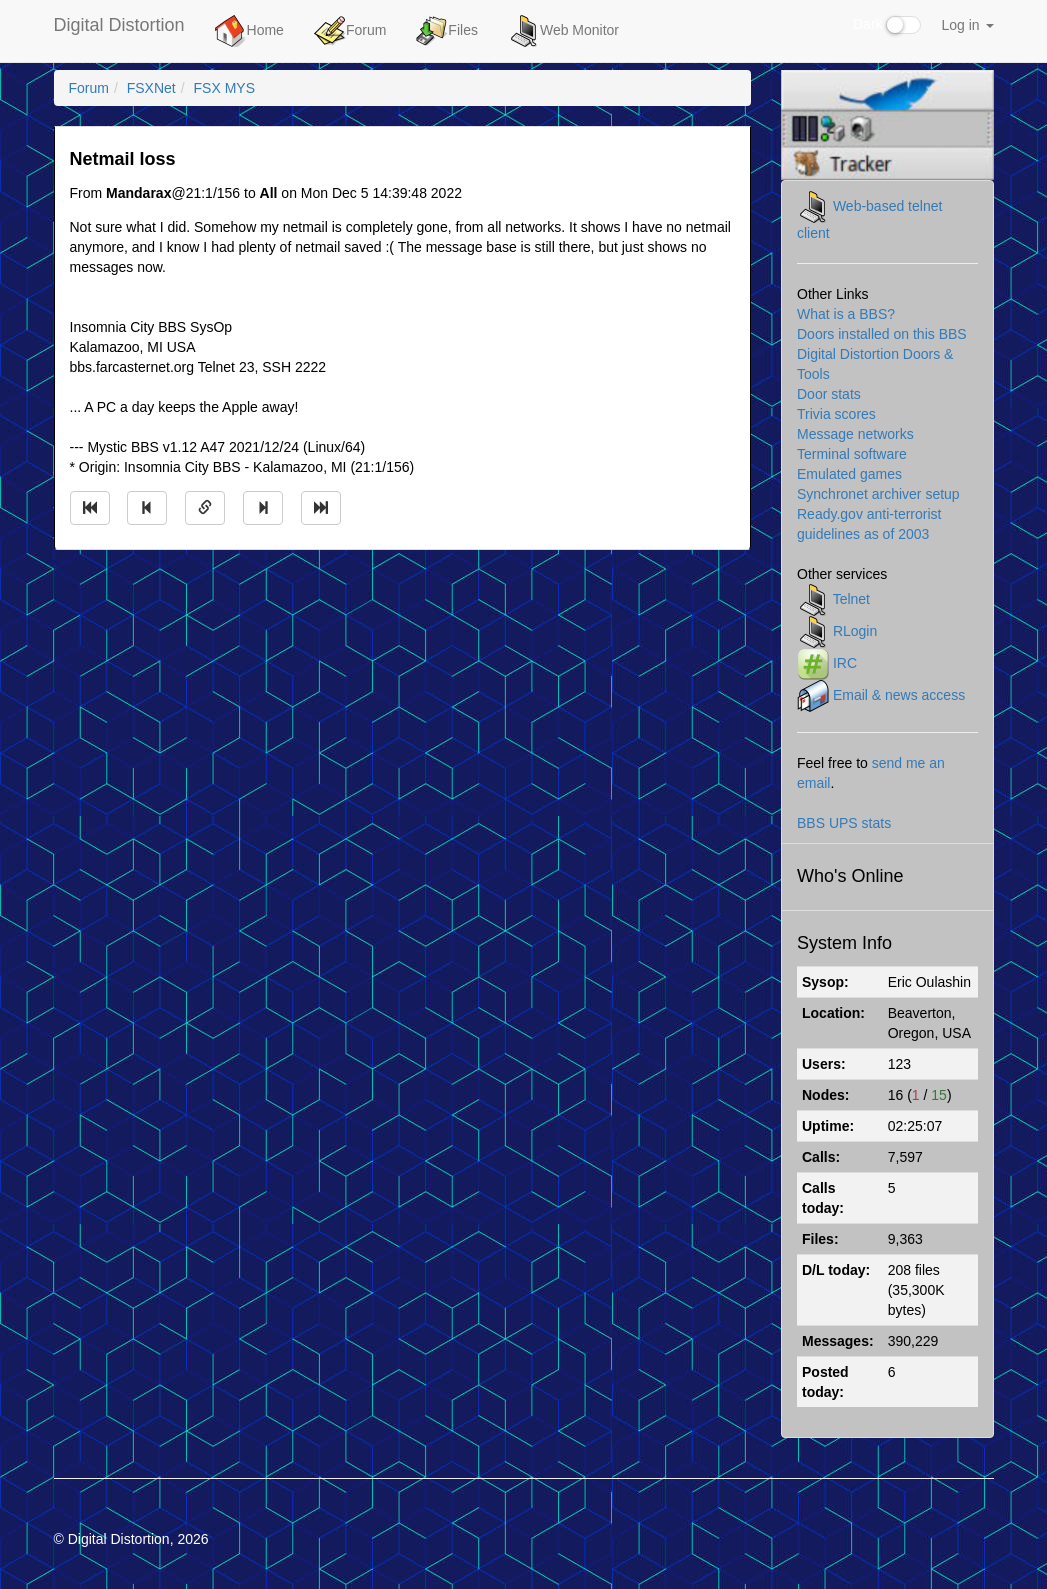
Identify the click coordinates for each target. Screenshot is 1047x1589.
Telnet (851, 599)
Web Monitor (563, 31)
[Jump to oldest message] (90, 508)
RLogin (855, 631)
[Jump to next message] (263, 508)
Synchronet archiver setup (878, 494)
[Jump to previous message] (147, 508)
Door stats (829, 394)
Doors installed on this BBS (882, 334)
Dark (887, 25)
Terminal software (852, 454)
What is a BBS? (846, 314)
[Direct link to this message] (205, 508)
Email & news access (899, 695)
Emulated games (849, 474)
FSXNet (151, 88)
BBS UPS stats (844, 823)
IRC (845, 663)
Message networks (855, 434)
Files (447, 31)
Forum (350, 31)
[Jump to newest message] (321, 508)
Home (249, 31)
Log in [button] (967, 25)
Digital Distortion (119, 25)
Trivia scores (836, 414)
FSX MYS (224, 88)
